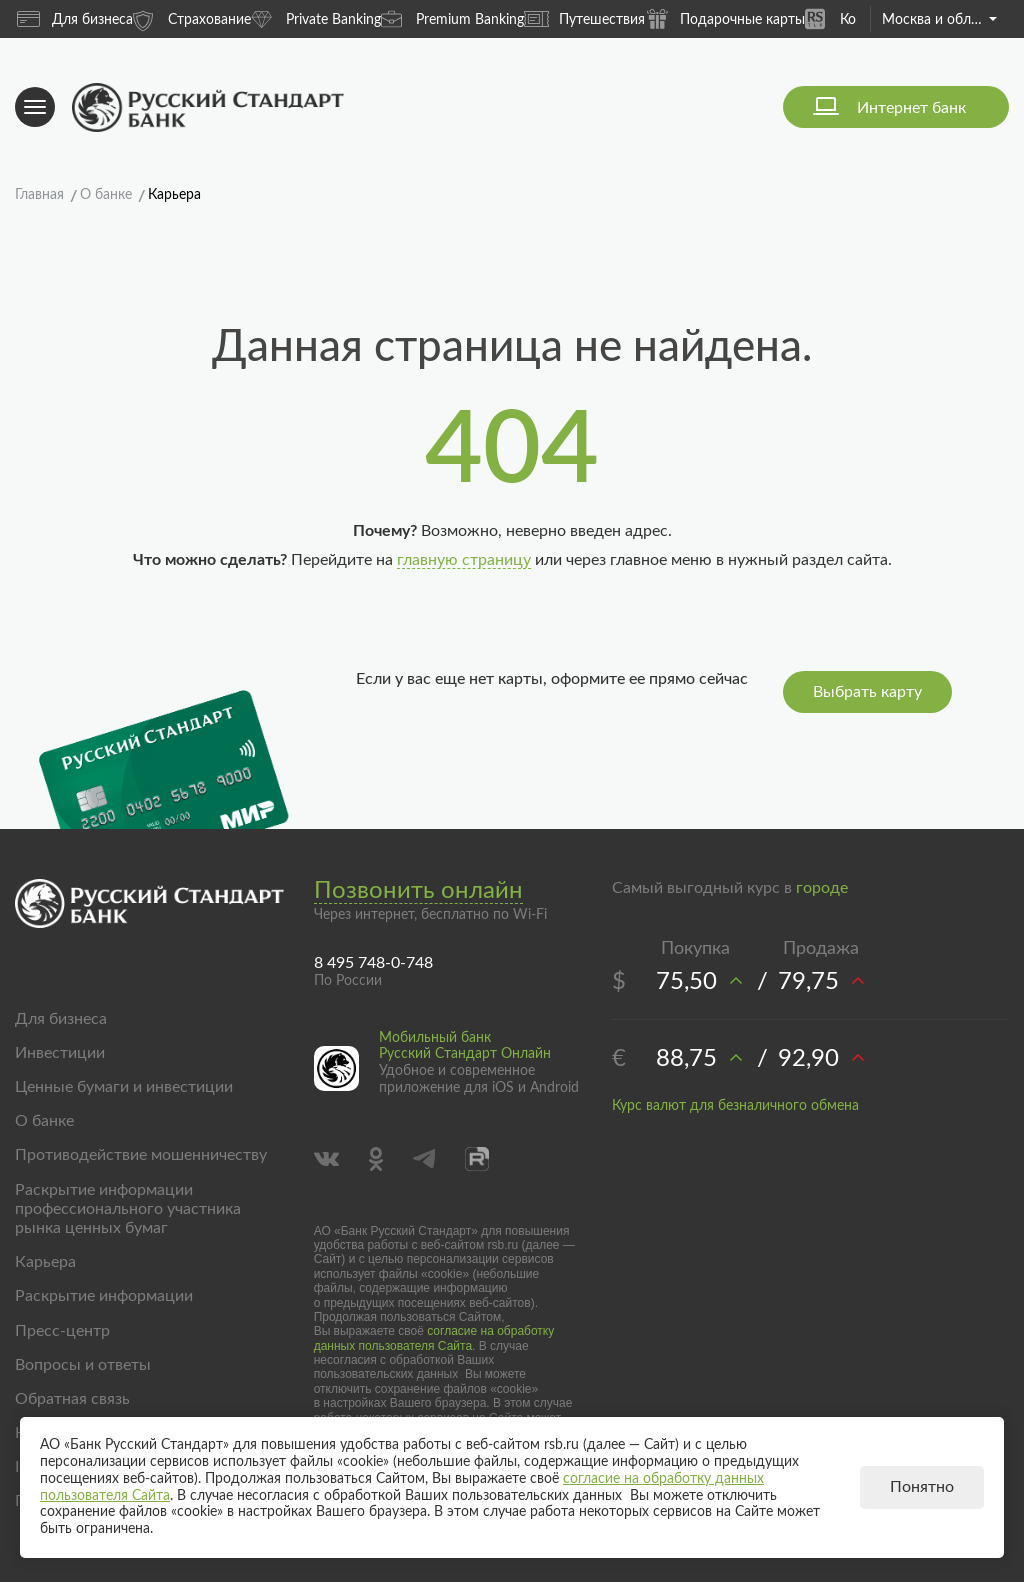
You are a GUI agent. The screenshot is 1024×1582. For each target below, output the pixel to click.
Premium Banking (452, 18)
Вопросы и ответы (83, 1365)
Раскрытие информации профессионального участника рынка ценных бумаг (128, 1209)
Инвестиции (60, 1053)
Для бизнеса (75, 19)
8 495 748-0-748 (373, 963)
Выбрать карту (867, 692)
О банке (44, 1121)
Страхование (192, 18)
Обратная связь (72, 1399)
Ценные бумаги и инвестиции (124, 1087)
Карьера (45, 1262)
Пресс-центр (62, 1331)
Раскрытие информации (104, 1296)
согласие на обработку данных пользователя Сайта (434, 1338)
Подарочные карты (725, 18)
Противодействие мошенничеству (141, 1155)
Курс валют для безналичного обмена (735, 1106)
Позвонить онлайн (418, 891)
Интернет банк (911, 108)
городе (822, 888)
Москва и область (939, 20)
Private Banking (316, 18)
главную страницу (464, 560)
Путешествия (584, 19)
